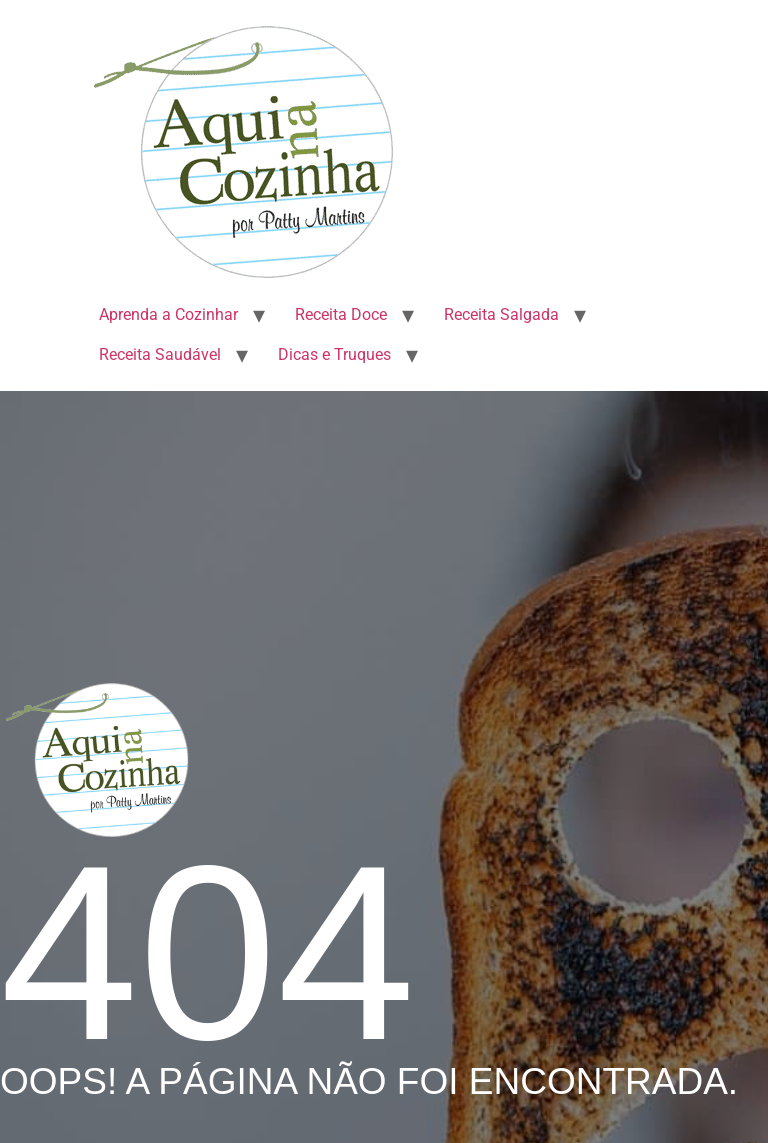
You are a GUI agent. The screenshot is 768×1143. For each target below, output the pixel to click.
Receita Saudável (160, 354)
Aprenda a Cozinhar (168, 314)
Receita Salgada (501, 314)
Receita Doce (341, 314)
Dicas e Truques (334, 354)
